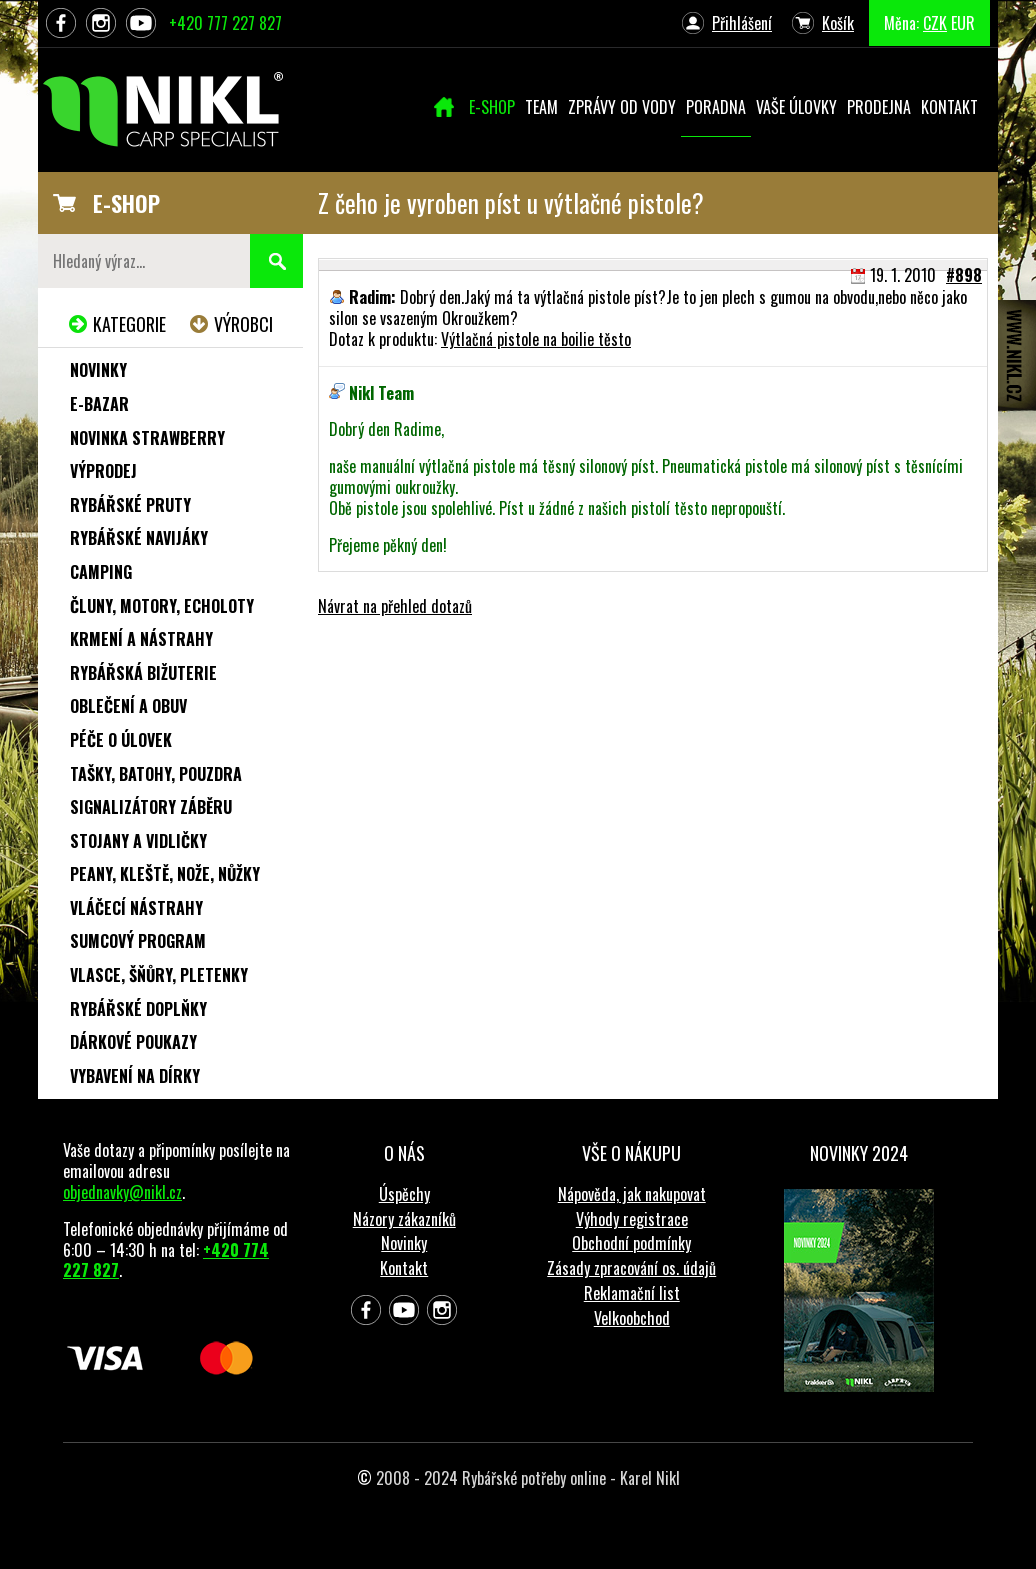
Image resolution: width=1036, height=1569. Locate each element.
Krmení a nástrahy (141, 639)
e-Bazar (99, 404)
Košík (838, 23)
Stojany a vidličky (138, 841)
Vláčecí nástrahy (136, 908)
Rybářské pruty (130, 505)
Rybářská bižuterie (143, 673)
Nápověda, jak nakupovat (632, 1194)
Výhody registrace (632, 1219)
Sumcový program (138, 941)
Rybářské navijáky (139, 538)
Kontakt (404, 1268)
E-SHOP (126, 203)
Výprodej (103, 471)
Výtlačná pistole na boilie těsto (536, 339)
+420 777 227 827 (225, 23)
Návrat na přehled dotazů (395, 606)
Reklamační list (632, 1293)
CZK (935, 23)
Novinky (98, 370)
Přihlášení (742, 23)
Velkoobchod (632, 1318)
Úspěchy (404, 1194)
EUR (963, 23)
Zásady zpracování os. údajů (631, 1268)
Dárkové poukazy (133, 1042)
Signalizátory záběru (151, 807)
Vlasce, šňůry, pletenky (159, 975)
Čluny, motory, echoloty (162, 606)
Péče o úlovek (121, 740)
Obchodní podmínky (631, 1243)
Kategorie (129, 324)
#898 (964, 275)
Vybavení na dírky (135, 1076)
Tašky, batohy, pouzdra (156, 774)
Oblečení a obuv (128, 706)
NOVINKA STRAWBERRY (147, 438)
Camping (101, 572)
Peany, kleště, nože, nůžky (165, 874)
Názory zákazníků (404, 1219)
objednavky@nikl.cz (122, 1192)
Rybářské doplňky (138, 1009)
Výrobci (243, 324)
